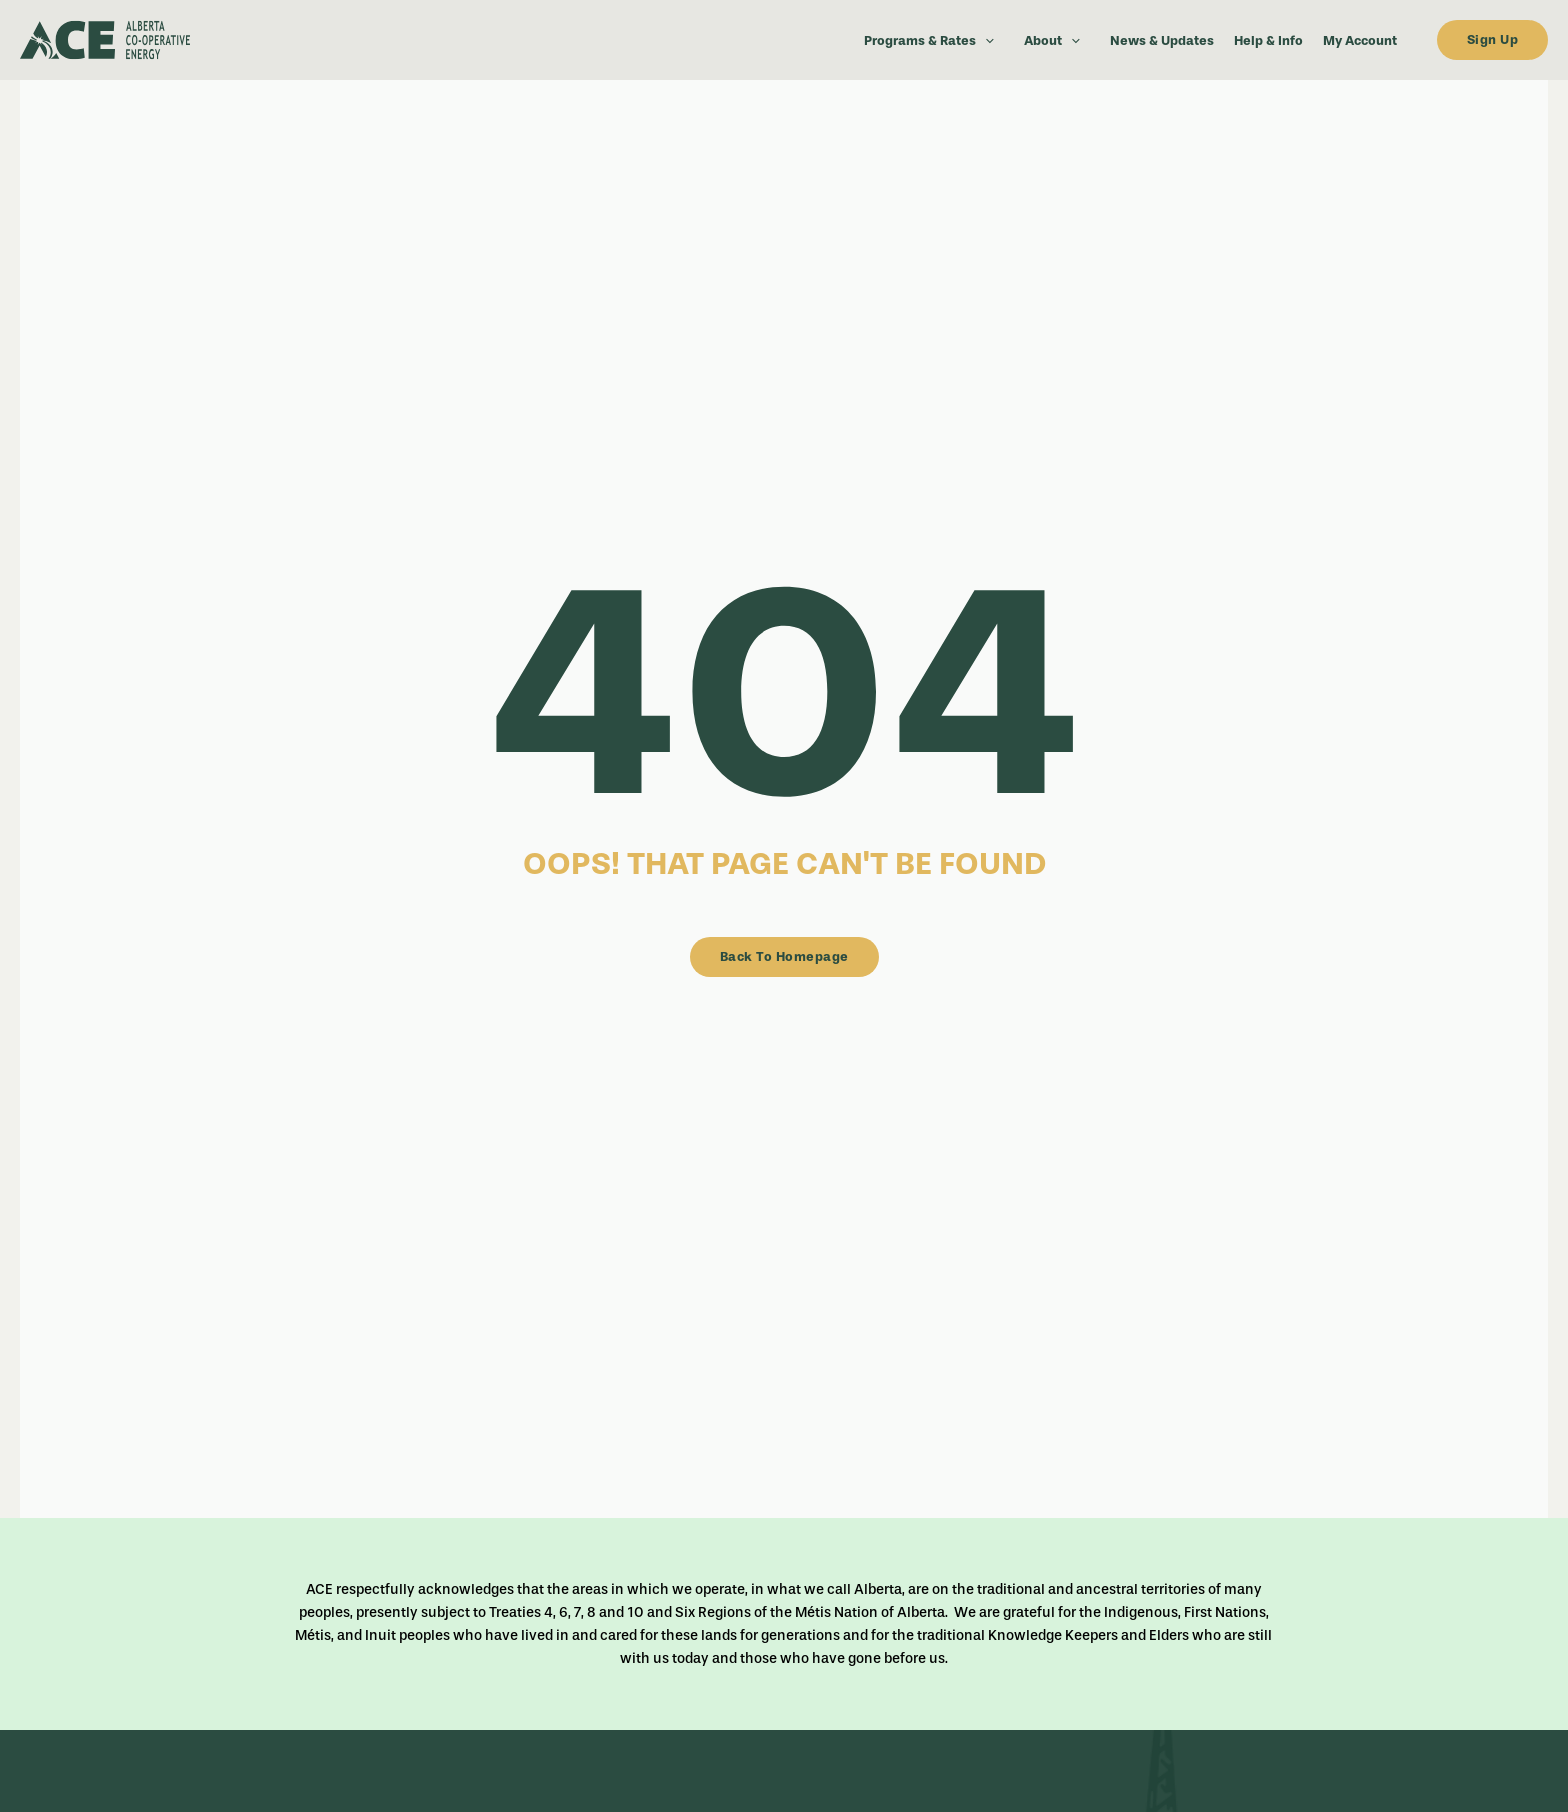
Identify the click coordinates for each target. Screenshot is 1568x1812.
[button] (985, 40)
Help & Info (1268, 40)
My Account (1360, 40)
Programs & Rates (934, 40)
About (1057, 40)
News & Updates (1162, 40)
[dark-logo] (170, 40)
